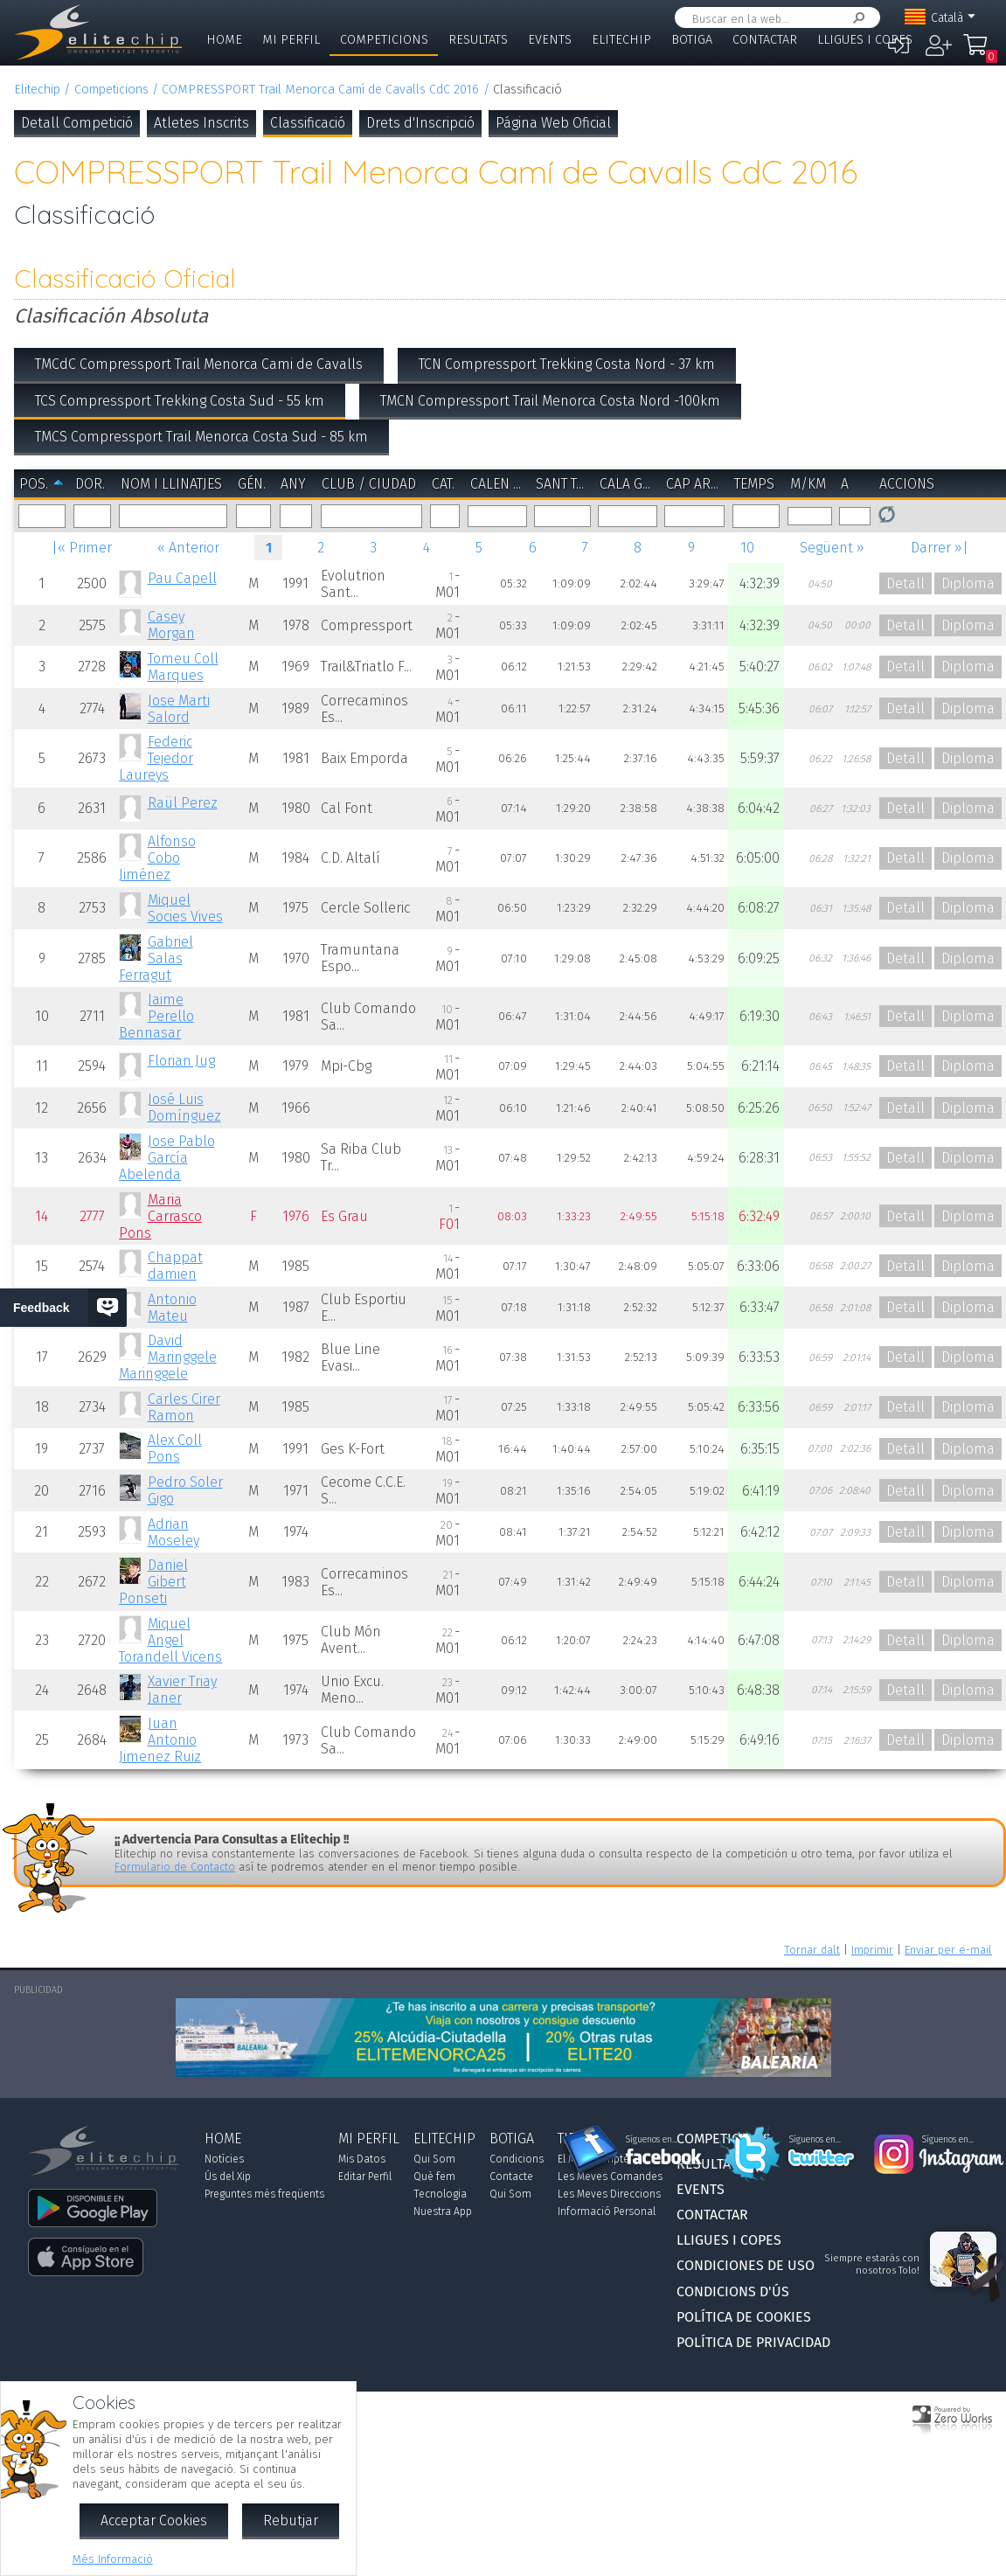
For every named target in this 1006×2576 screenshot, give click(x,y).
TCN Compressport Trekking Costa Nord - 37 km (567, 364)
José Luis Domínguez (184, 1107)
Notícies (224, 2159)
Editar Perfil (365, 2176)
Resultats (478, 39)
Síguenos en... (651, 2140)
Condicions (516, 2159)
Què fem (434, 2176)
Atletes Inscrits (201, 123)
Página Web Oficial (553, 123)
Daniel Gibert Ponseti (153, 1582)
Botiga (691, 39)
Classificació (307, 123)
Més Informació (113, 2559)
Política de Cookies (743, 2317)
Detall (905, 583)
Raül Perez (183, 803)
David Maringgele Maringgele (167, 1357)
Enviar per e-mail (948, 1949)
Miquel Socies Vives (185, 908)
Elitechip (621, 39)
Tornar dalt (812, 1949)
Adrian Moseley (173, 1532)
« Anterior (188, 547)
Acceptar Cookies (154, 2520)
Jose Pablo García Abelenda (166, 1158)
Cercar (855, 18)
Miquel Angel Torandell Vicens (170, 1640)
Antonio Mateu (172, 1307)
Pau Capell (182, 578)
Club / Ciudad (369, 484)
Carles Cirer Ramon (184, 1407)
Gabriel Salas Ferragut (155, 958)
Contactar (764, 39)
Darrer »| (939, 547)
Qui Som (434, 2159)
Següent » (832, 547)
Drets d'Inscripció (420, 123)
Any (293, 484)
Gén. (252, 484)
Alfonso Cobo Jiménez (157, 858)
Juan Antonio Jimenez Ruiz (160, 1740)
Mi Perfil (291, 39)
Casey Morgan (171, 625)
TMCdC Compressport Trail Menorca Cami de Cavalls (199, 364)
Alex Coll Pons (175, 1448)
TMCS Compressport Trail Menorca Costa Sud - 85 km (201, 436)
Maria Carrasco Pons (160, 1216)
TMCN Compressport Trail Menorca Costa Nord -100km (550, 400)
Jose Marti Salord (179, 709)
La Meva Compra (975, 52)
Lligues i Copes (864, 39)
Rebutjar (290, 2520)
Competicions (384, 39)
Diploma (968, 583)
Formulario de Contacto (174, 1866)
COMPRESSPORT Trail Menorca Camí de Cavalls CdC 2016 (320, 89)
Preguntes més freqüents (264, 2194)
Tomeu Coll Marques (183, 667)
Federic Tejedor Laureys (155, 758)
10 (747, 547)
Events (550, 39)
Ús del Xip (228, 2176)
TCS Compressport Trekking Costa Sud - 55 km (179, 400)
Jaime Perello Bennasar (156, 1016)
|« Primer (82, 547)
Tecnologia (440, 2194)
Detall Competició (77, 123)
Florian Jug (181, 1060)
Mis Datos (361, 2159)
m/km (808, 484)
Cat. (443, 484)
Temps (754, 484)
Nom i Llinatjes (171, 484)
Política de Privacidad (753, 2342)
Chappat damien (175, 1265)
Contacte (511, 2176)
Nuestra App (442, 2211)
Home (224, 39)
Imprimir (872, 1949)
